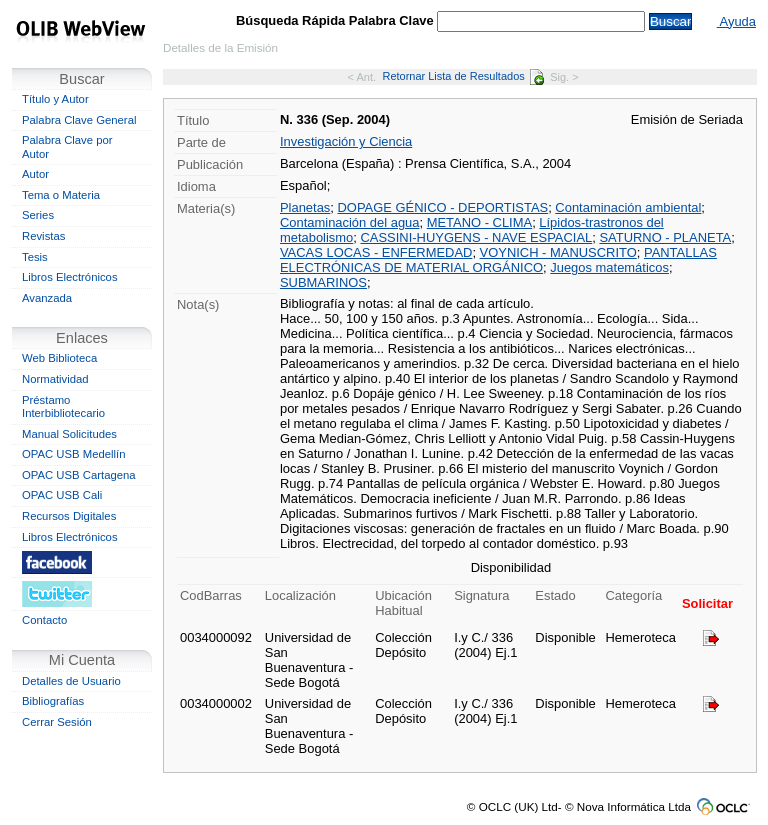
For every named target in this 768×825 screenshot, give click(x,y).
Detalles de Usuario (71, 681)
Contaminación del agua (350, 222)
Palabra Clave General (79, 120)
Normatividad (55, 379)
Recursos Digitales (69, 516)
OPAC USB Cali (62, 495)
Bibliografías (53, 701)
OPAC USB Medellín (74, 454)
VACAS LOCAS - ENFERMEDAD (376, 252)
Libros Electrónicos (70, 277)
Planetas (305, 207)
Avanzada (47, 298)
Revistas (43, 236)
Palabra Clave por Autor (67, 147)
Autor (35, 174)
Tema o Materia (61, 195)
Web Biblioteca (59, 358)
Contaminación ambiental (628, 207)
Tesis (35, 257)
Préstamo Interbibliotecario (63, 407)
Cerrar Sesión (57, 722)
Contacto (44, 620)
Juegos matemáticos (609, 267)
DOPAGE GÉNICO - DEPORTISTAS (443, 207)
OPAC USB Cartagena (79, 475)
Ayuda (736, 21)
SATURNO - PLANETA (665, 237)
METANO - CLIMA (479, 222)
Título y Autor (55, 99)
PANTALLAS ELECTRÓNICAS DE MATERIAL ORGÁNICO (498, 260)
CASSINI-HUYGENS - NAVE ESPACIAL (477, 237)
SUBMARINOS (323, 282)
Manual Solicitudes (69, 434)
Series (38, 215)
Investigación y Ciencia (346, 141)
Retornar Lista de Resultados (462, 76)
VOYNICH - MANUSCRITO (558, 252)
